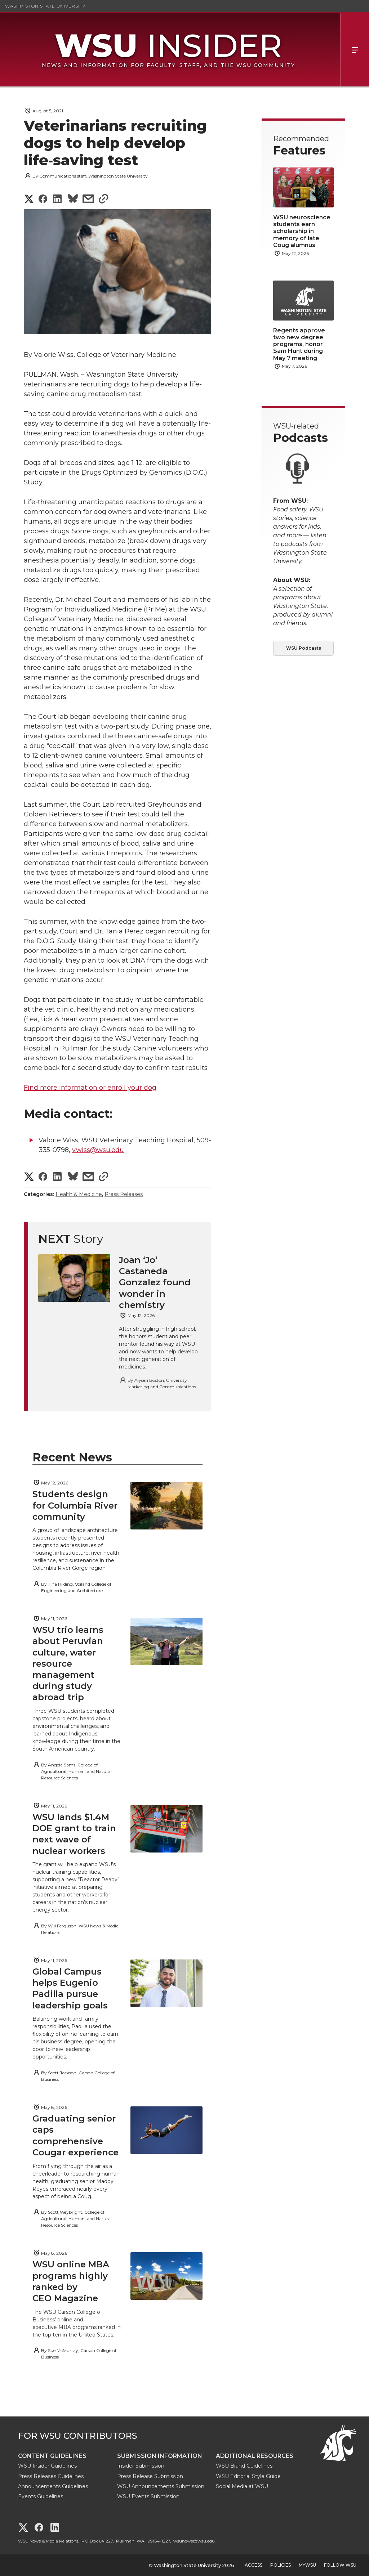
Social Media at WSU (242, 2486)
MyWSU (307, 2565)
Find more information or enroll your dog (90, 1088)
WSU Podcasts (303, 648)
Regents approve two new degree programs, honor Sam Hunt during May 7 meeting (299, 344)
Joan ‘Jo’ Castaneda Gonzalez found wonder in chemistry (155, 1282)
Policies (280, 2565)
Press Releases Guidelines (51, 2476)
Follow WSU (340, 2565)
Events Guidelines (40, 2496)
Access (253, 2565)
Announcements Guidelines (53, 2486)
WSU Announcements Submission (160, 2486)
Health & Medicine (78, 1194)
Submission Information (159, 2455)
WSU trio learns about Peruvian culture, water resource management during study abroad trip (67, 1663)
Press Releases (124, 1194)
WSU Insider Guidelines (47, 2466)
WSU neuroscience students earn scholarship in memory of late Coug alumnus (301, 231)
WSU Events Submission (148, 2496)
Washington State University (45, 6)
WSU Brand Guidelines (244, 2466)
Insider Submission (140, 2466)
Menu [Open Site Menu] (354, 49)
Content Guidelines (52, 2455)
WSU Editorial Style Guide (248, 2476)
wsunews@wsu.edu (194, 2541)
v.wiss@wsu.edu (98, 1150)
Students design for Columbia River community (74, 1505)
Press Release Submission (150, 2476)
